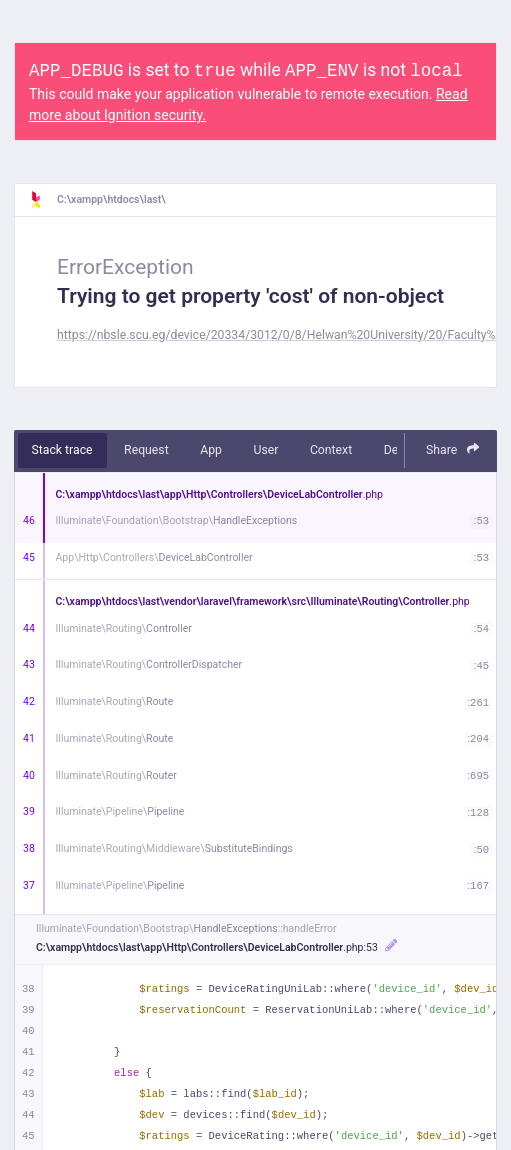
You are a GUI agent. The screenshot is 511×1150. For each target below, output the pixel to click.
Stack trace (62, 450)
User (265, 450)
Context (331, 450)
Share (453, 449)
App (211, 450)
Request (146, 450)
